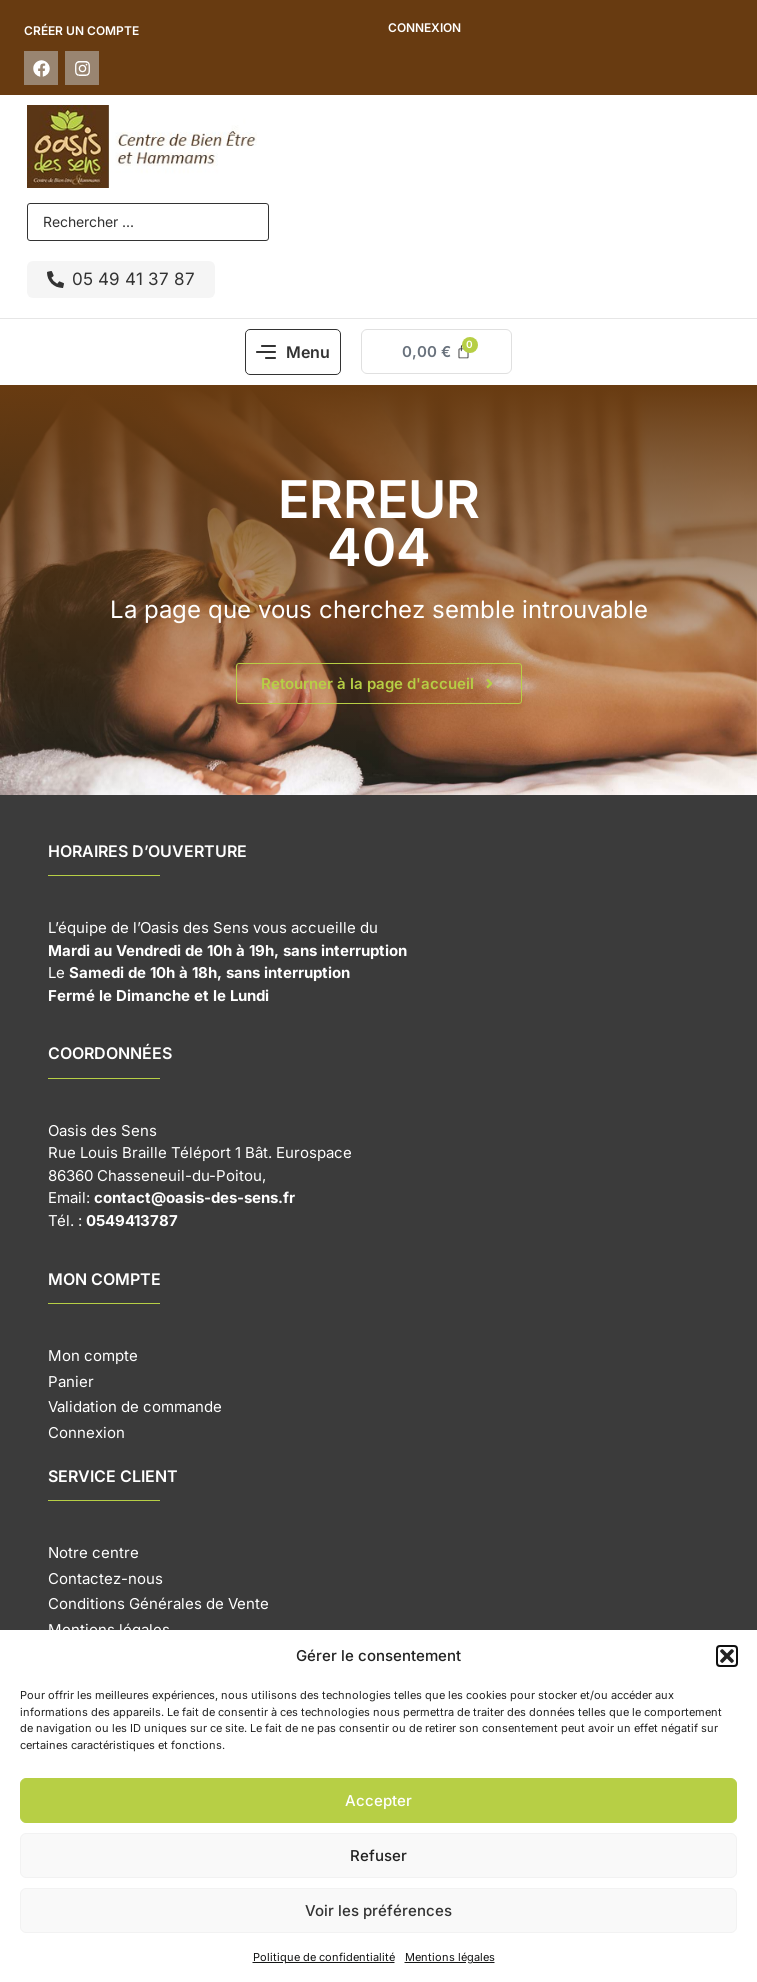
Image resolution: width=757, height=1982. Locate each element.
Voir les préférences (378, 1910)
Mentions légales (450, 1957)
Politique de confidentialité (324, 1957)
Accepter (378, 1800)
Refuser (378, 1855)
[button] (727, 1656)
